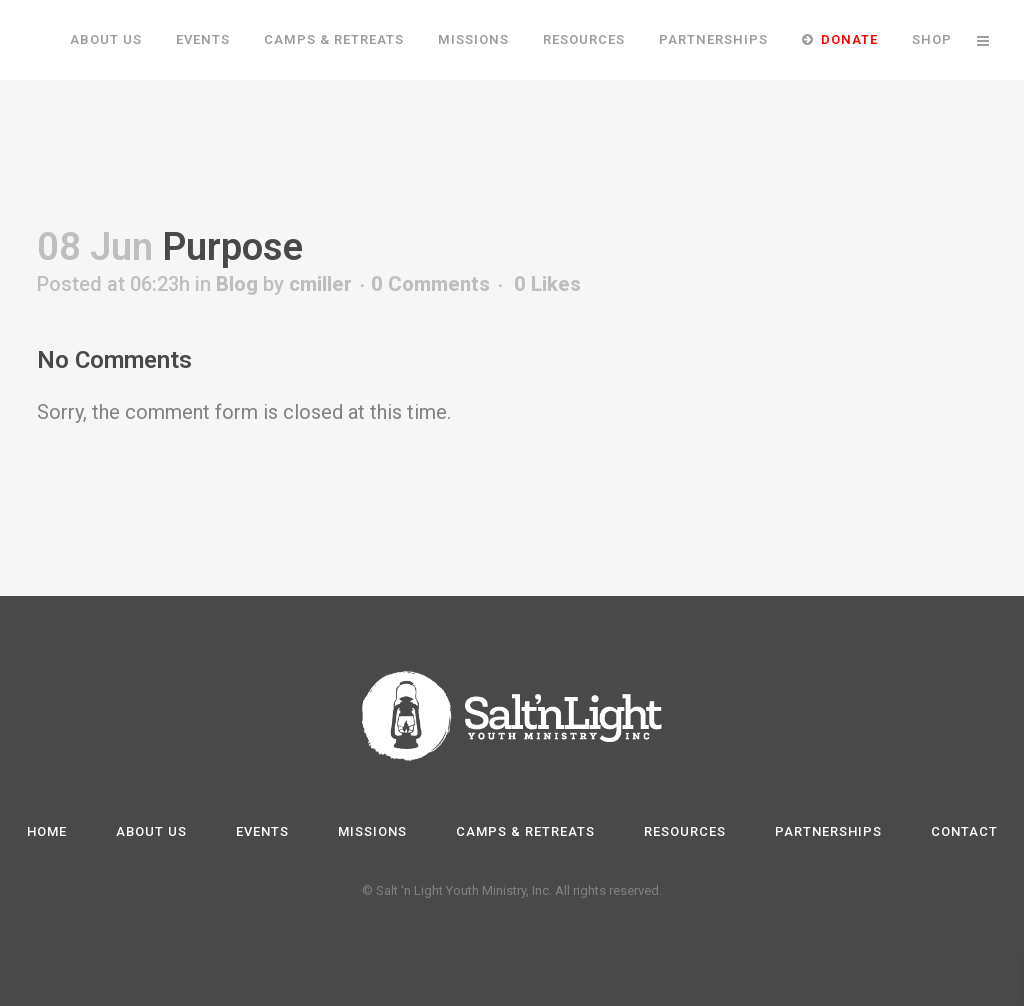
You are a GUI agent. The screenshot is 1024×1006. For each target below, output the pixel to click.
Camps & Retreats (525, 831)
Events (262, 831)
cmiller (320, 364)
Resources (685, 831)
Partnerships (828, 831)
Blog (237, 364)
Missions (372, 831)
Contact (964, 831)
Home (47, 831)
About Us (151, 831)
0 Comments (430, 364)
